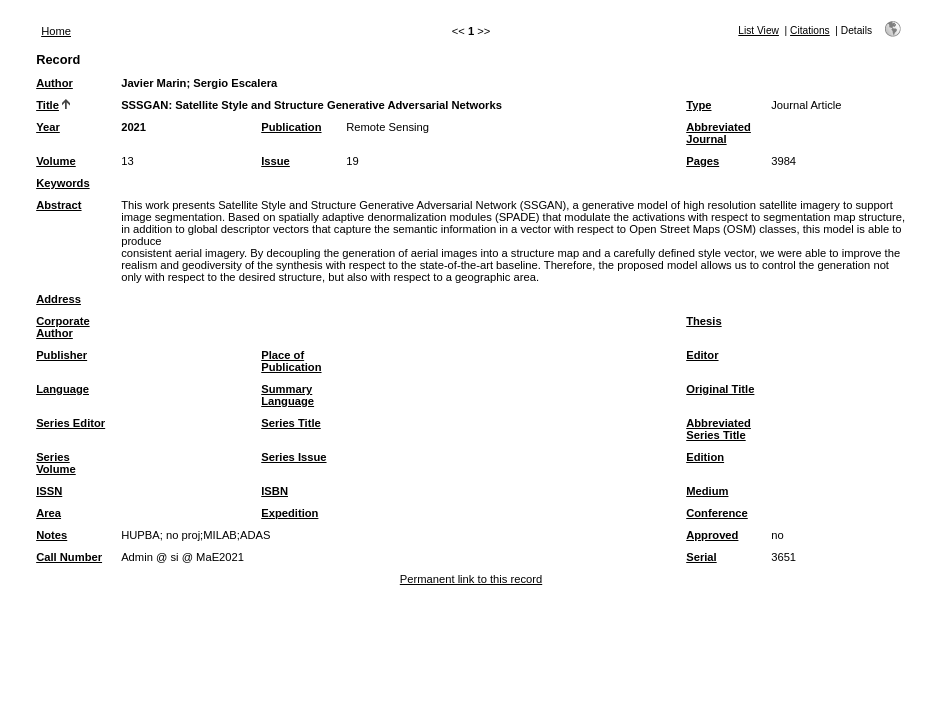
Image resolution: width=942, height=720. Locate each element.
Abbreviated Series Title (718, 429)
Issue (275, 161)
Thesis (703, 321)
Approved (712, 535)
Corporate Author (62, 327)
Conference (717, 513)
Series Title (291, 423)
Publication (291, 127)
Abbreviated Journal (718, 133)
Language (62, 389)
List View (758, 30)
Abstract (58, 205)
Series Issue (293, 457)
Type (698, 105)
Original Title (720, 389)
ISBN (274, 491)
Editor (702, 355)
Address (58, 299)
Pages (702, 161)
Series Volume (56, 463)
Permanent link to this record (471, 579)
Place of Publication (291, 361)
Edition (705, 457)
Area (48, 513)
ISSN (49, 491)
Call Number (69, 557)
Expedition (289, 513)
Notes (51, 535)
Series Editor (70, 423)
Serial (701, 557)
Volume (56, 161)
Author (54, 83)
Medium (707, 491)
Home (56, 31)
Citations (810, 30)
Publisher (61, 355)
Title (47, 105)
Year (48, 127)
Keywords (62, 183)
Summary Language (287, 395)
